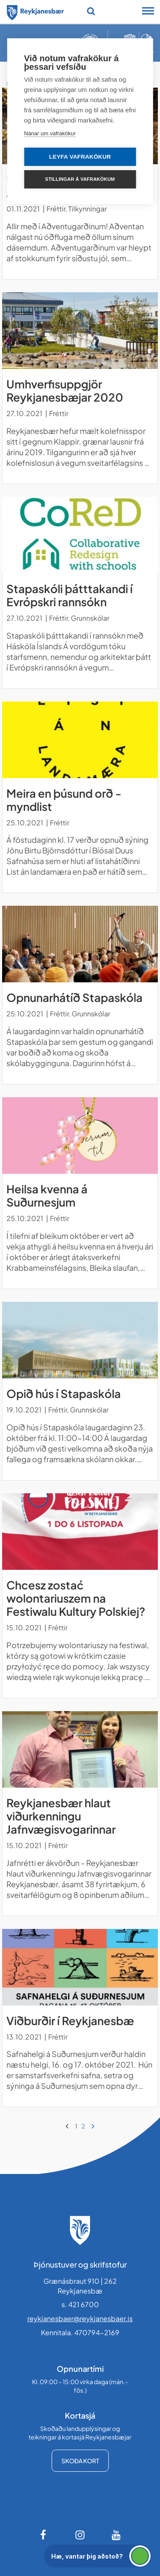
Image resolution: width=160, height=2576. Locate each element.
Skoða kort (80, 2461)
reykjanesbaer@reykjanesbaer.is (80, 2318)
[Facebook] (44, 2534)
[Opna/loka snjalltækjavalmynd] (148, 12)
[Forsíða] (35, 11)
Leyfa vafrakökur (80, 157)
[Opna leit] (91, 11)
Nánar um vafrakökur (50, 133)
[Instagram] (80, 2534)
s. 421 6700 (80, 2304)
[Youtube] (116, 2534)
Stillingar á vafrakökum (80, 179)
